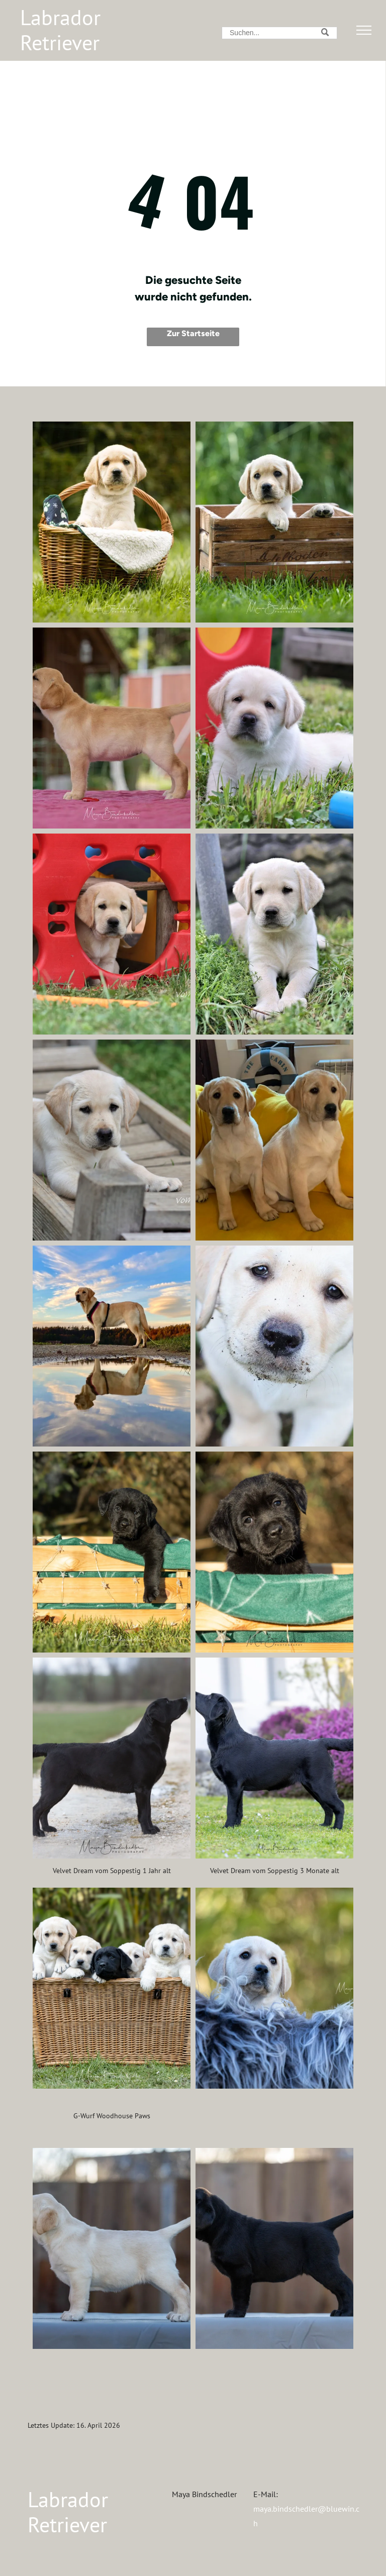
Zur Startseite (193, 333)
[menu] (364, 30)
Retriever (60, 42)
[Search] (279, 33)
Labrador (60, 17)
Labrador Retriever (68, 2512)
